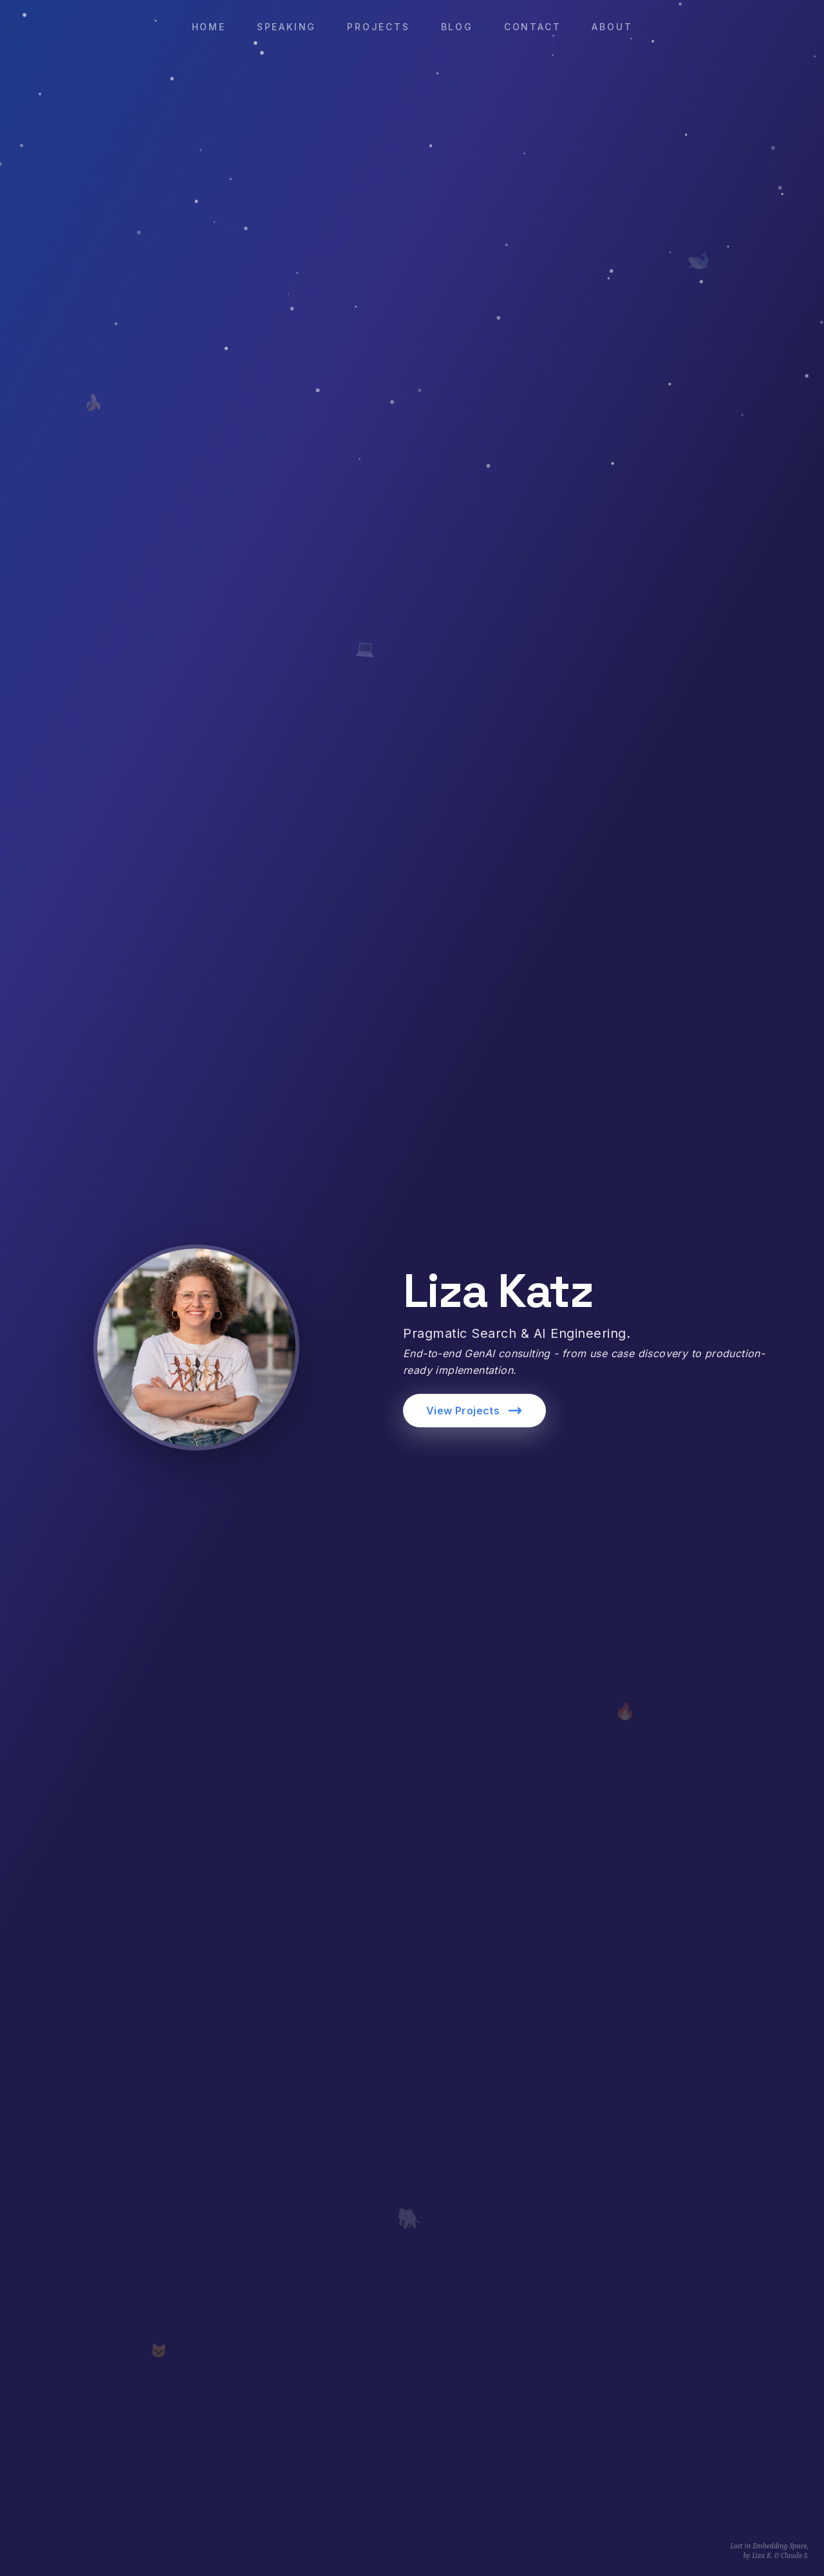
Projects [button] (378, 26)
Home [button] (209, 26)
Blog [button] (457, 26)
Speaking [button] (286, 26)
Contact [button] (532, 26)
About (612, 26)
